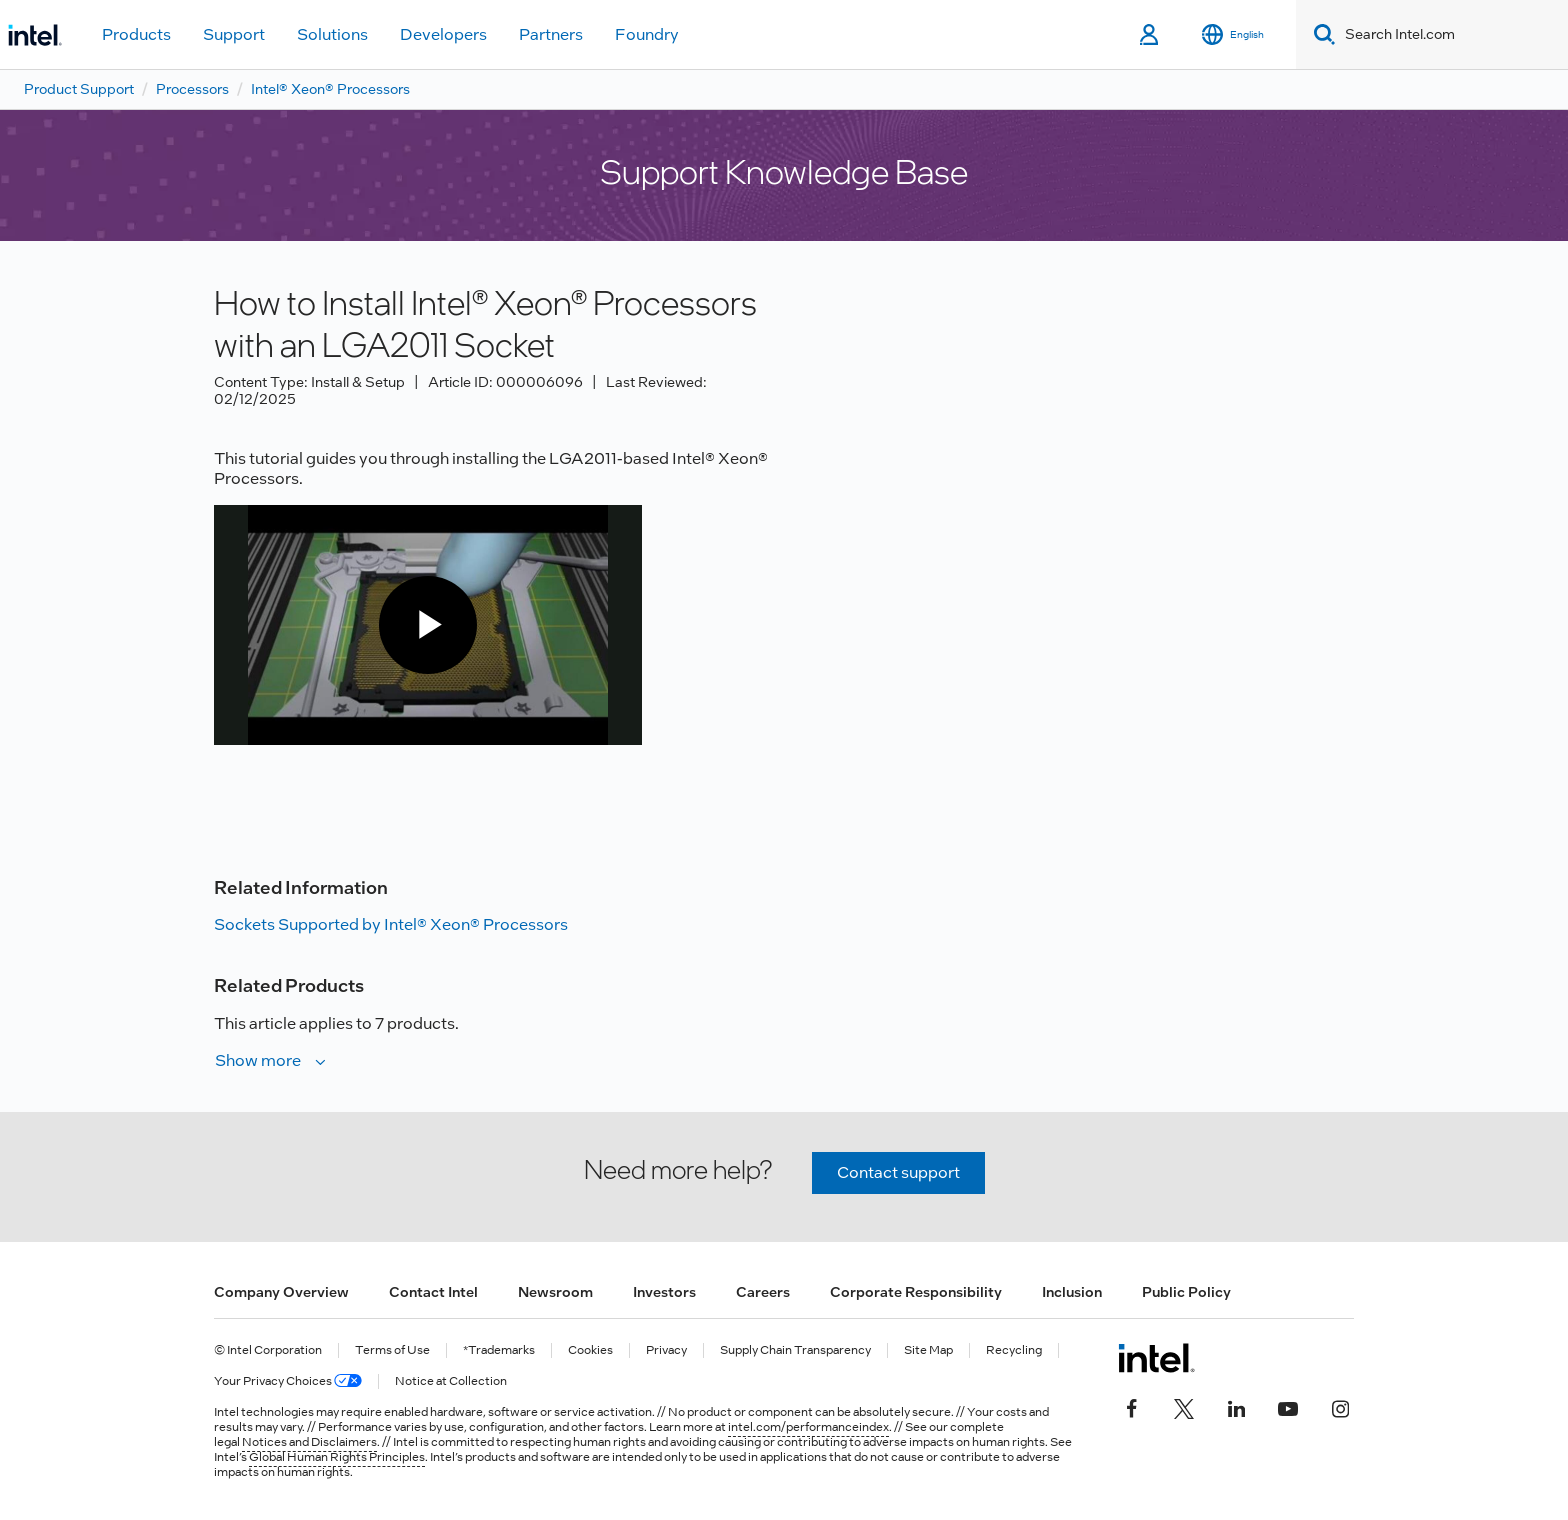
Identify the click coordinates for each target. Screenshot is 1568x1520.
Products (136, 34)
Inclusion (1072, 1292)
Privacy (666, 1350)
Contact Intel (433, 1292)
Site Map (928, 1350)
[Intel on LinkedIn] (1236, 1406)
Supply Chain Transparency (795, 1350)
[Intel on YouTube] (1288, 1406)
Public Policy (1186, 1292)
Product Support (79, 89)
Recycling (1014, 1350)
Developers (443, 34)
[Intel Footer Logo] (1156, 1358)
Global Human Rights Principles (337, 1457)
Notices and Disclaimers (309, 1442)
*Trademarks (499, 1350)
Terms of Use (392, 1350)
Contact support (898, 1172)
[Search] (1320, 34)
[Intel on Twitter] (1184, 1406)
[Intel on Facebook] (1132, 1406)
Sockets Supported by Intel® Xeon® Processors (391, 924)
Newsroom (555, 1292)
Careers (763, 1292)
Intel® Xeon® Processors (330, 89)
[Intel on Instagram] (1340, 1406)
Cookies (590, 1350)
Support (234, 34)
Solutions (332, 34)
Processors (192, 89)
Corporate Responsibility (916, 1292)
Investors (664, 1292)
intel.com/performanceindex (808, 1427)
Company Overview (281, 1292)
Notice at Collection (451, 1381)
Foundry (647, 34)
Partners (551, 34)
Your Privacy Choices (288, 1381)
